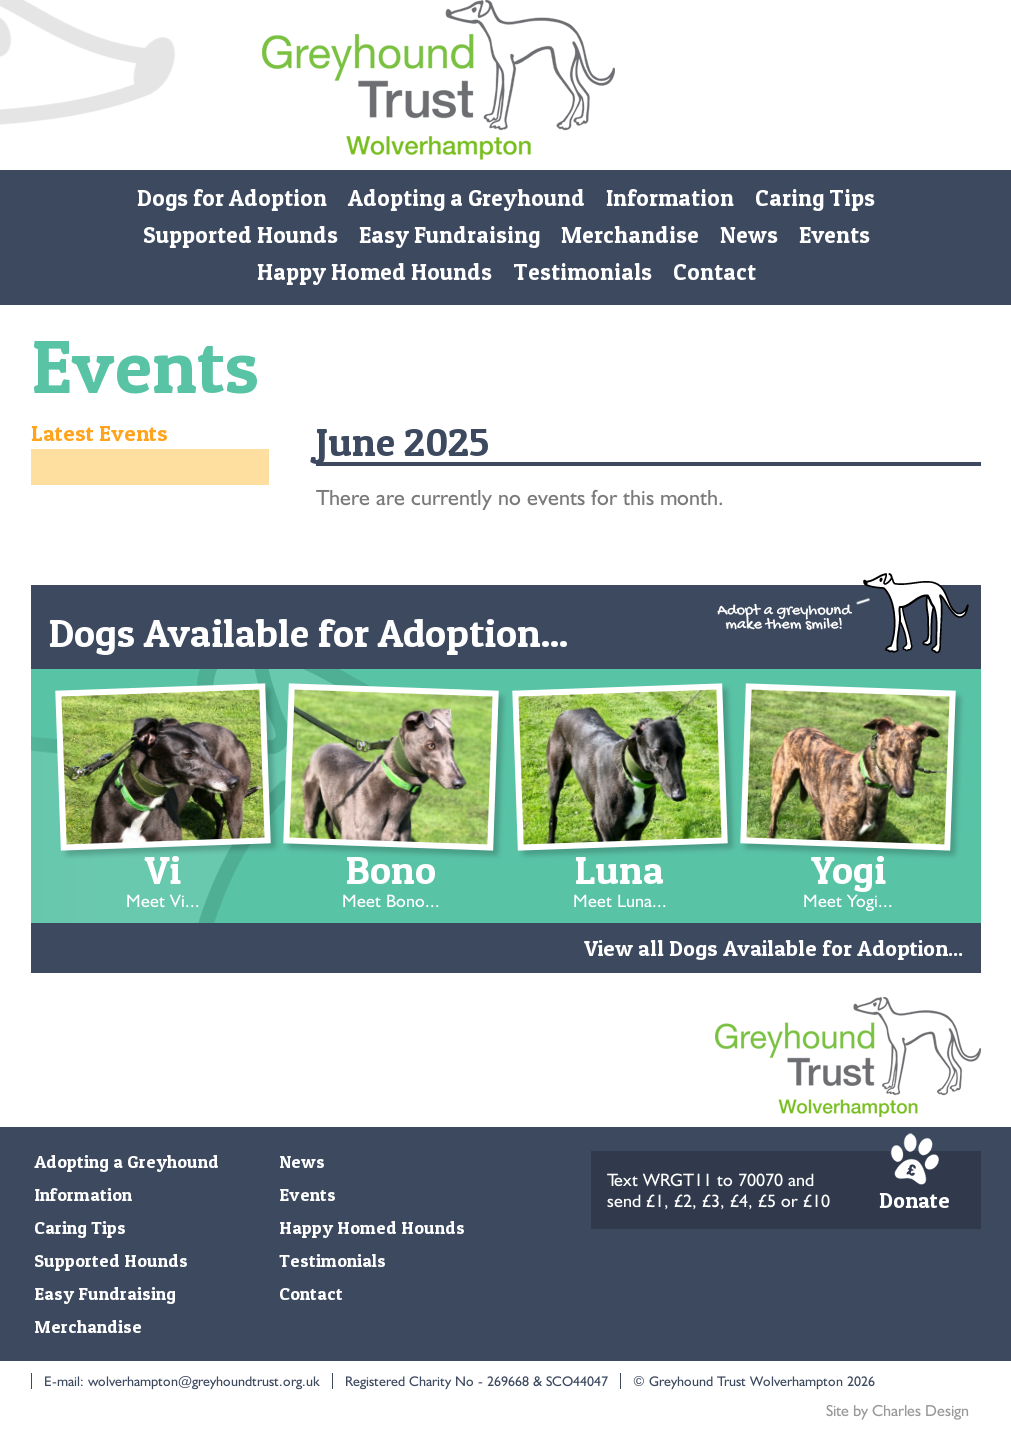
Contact (713, 272)
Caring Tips (815, 198)
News (748, 235)
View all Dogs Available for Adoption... (773, 948)
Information (670, 198)
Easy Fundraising (448, 235)
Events (833, 235)
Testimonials (581, 272)
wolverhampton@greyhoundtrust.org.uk (204, 1381)
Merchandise (629, 235)
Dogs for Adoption (232, 198)
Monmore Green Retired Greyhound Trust (438, 85)
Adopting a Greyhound (466, 198)
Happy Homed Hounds (373, 272)
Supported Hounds (239, 235)
